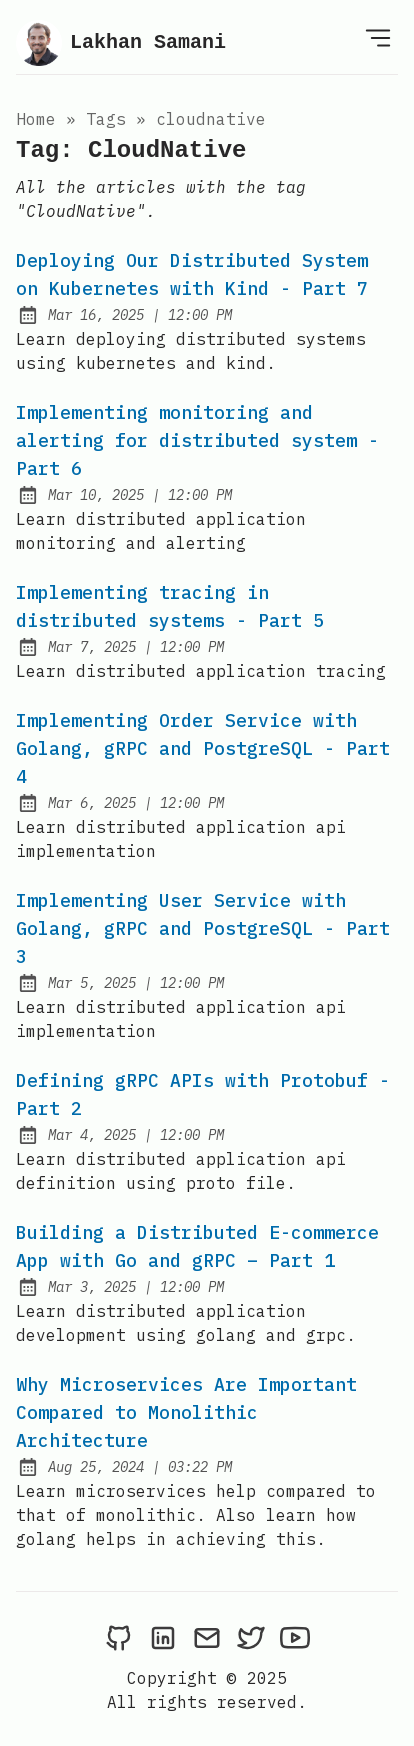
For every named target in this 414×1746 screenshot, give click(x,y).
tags (106, 119)
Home (36, 119)
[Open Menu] (378, 37)
